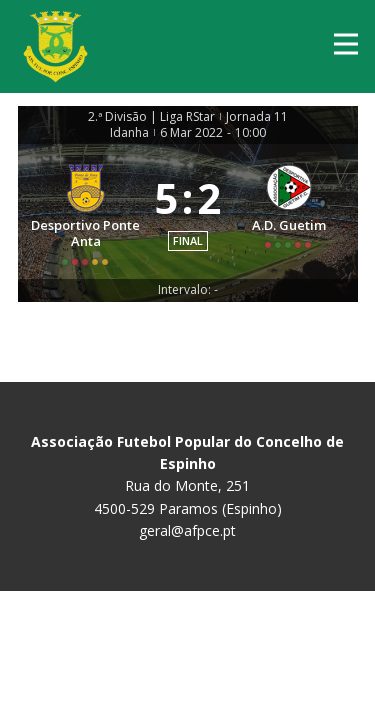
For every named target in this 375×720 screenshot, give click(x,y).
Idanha (129, 133)
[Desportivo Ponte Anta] (86, 211)
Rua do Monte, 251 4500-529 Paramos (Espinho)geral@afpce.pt (187, 486)
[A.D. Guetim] (289, 211)
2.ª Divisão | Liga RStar (151, 117)
